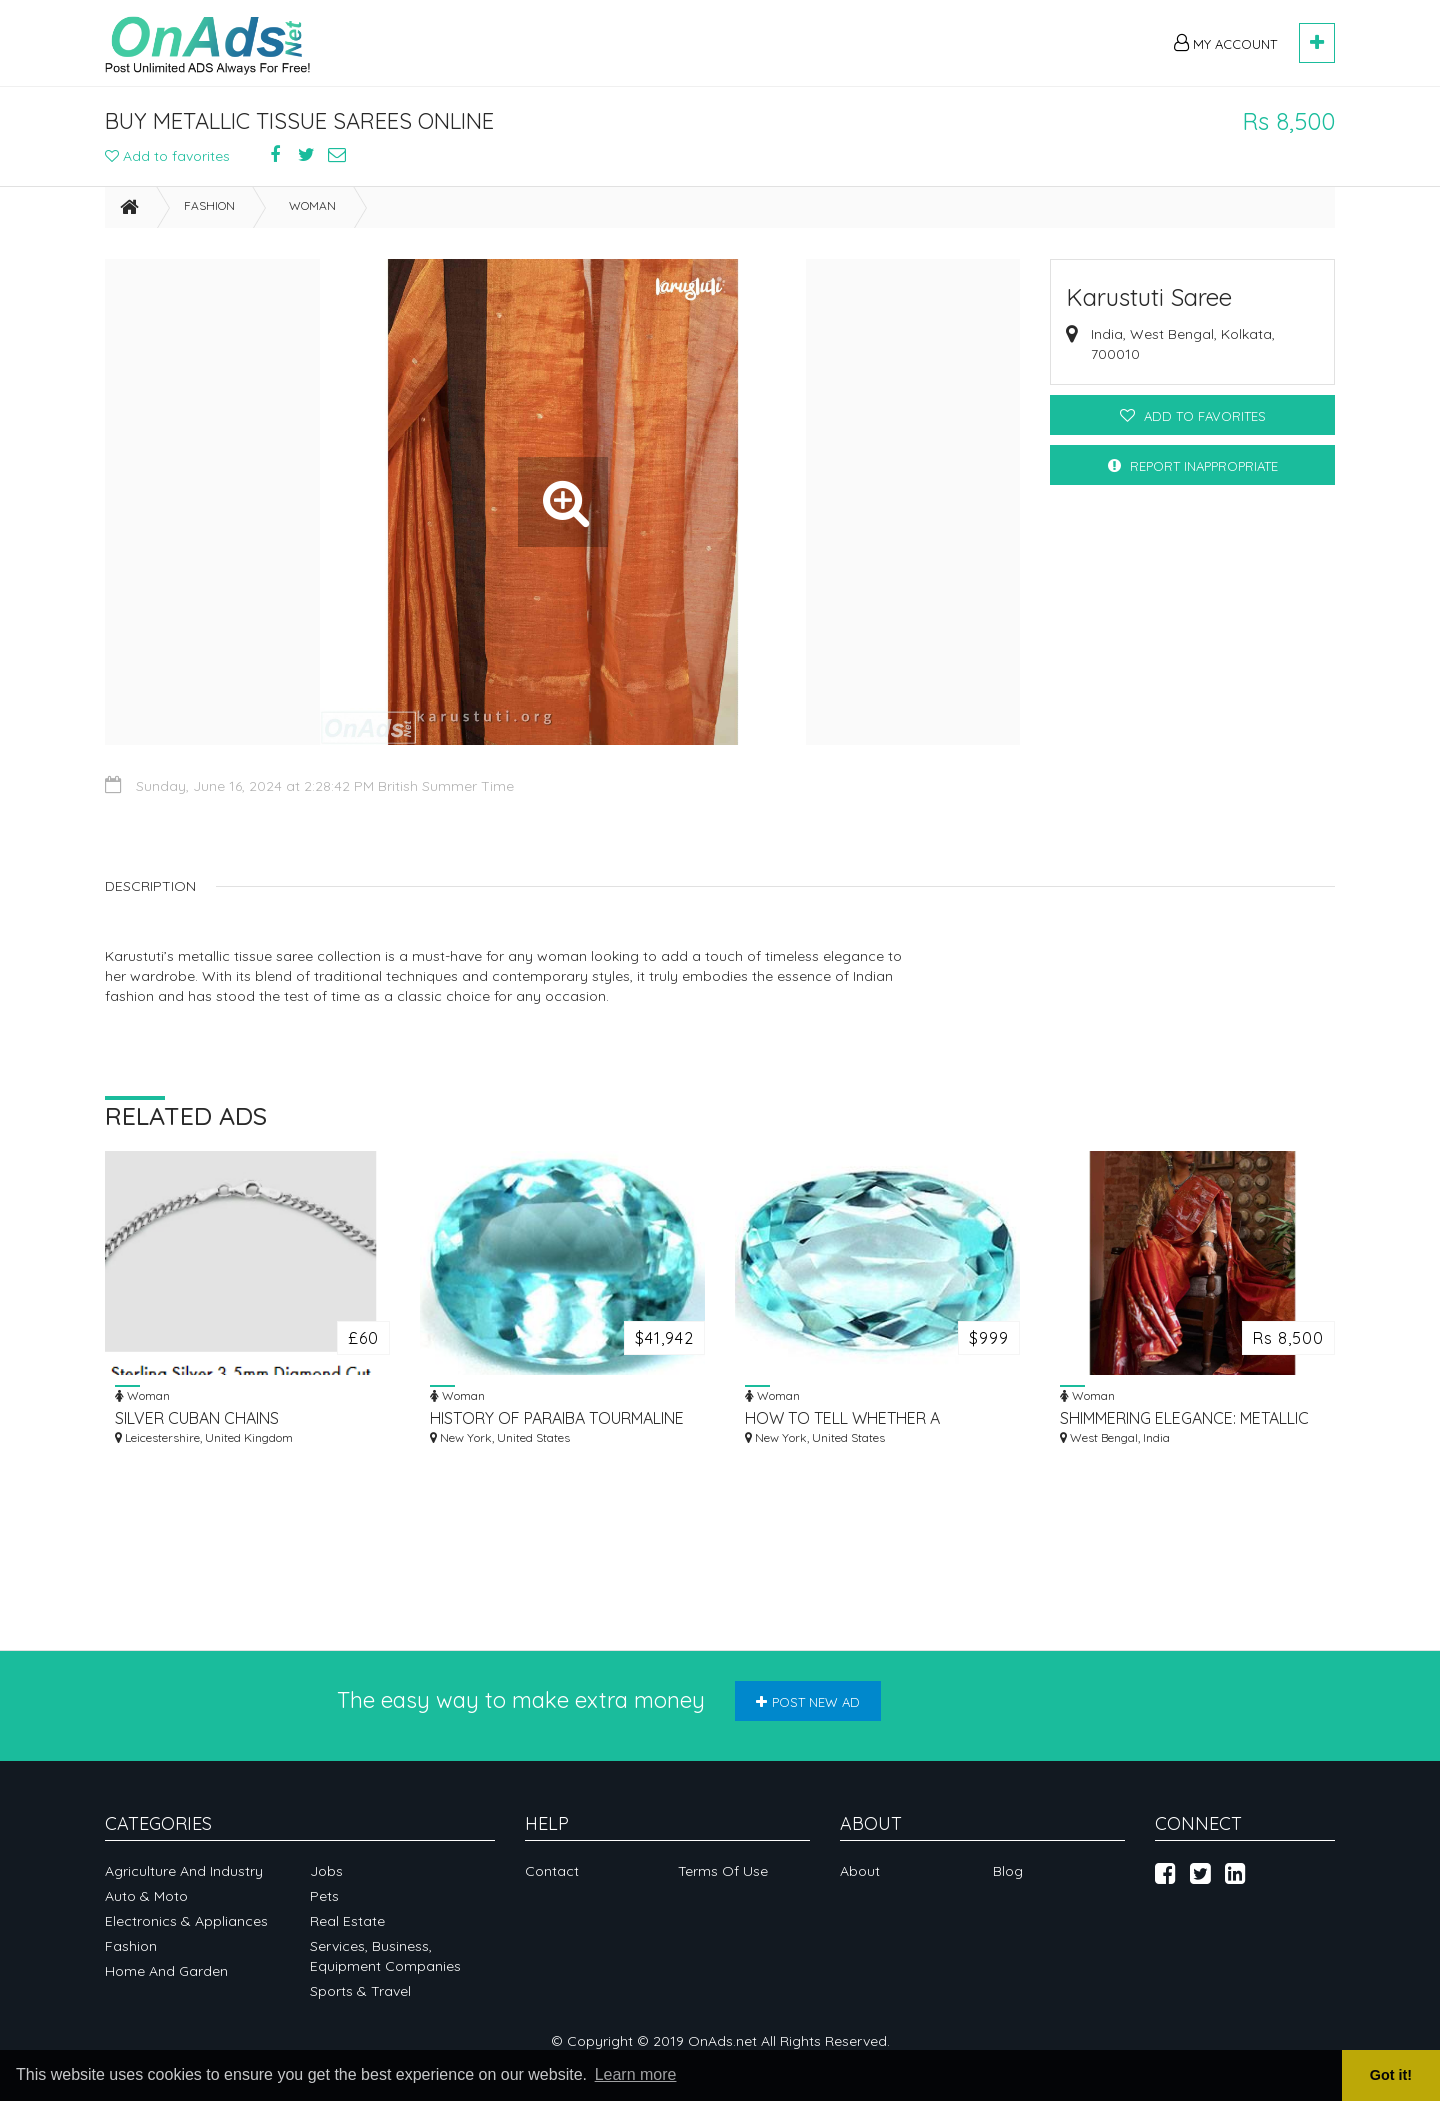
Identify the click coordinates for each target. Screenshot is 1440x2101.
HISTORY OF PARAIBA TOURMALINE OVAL (557, 1418)
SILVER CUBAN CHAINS (197, 1418)
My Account (1225, 43)
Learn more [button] (636, 2074)
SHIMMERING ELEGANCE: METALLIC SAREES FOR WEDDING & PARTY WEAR (1184, 1418)
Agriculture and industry (184, 1871)
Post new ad (808, 1702)
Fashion (209, 205)
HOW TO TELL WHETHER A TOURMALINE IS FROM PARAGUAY (865, 1418)
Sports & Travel (360, 1991)
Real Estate (347, 1921)
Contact (552, 1871)
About (860, 1871)
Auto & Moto (146, 1896)
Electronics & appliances (186, 1921)
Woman (312, 205)
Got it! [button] (1391, 2075)
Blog (1008, 1871)
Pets (324, 1896)
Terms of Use (723, 1871)
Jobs (326, 1871)
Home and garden (166, 1971)
